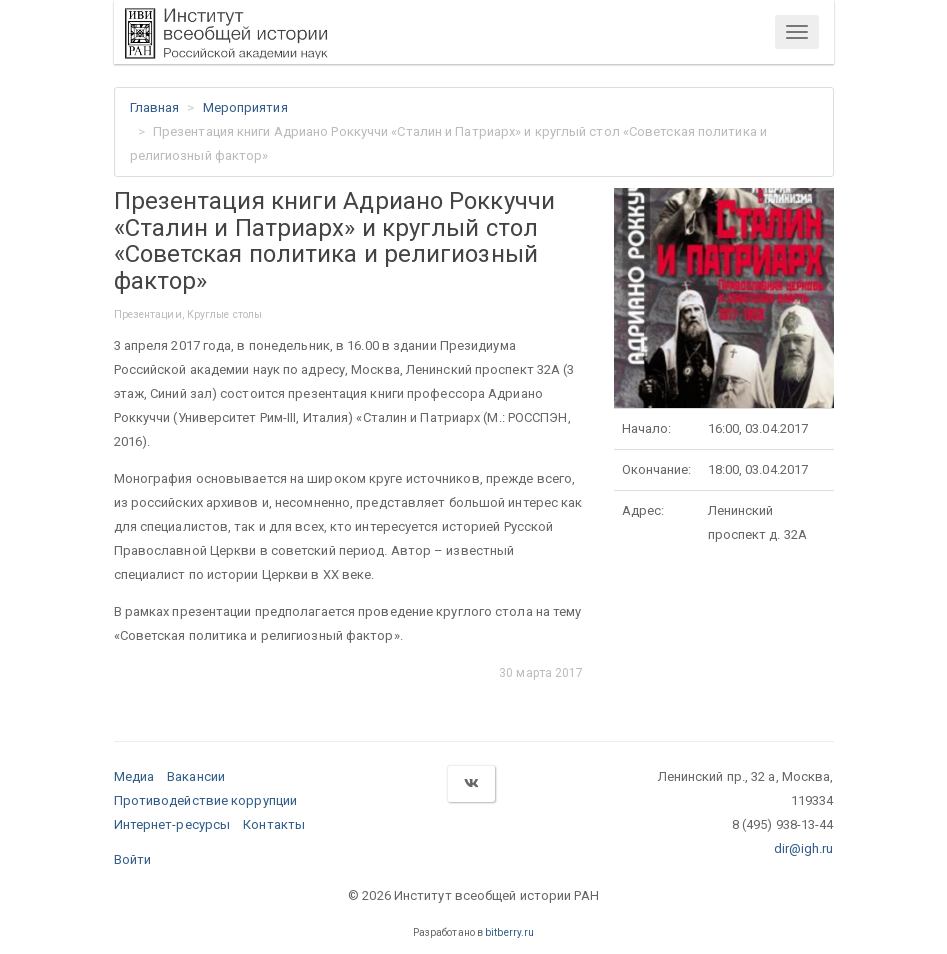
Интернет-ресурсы (172, 824)
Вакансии (196, 776)
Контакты (274, 824)
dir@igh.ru (804, 848)
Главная (155, 107)
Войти (133, 859)
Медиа (134, 776)
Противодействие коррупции (206, 800)
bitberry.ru (509, 932)
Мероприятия (245, 107)
